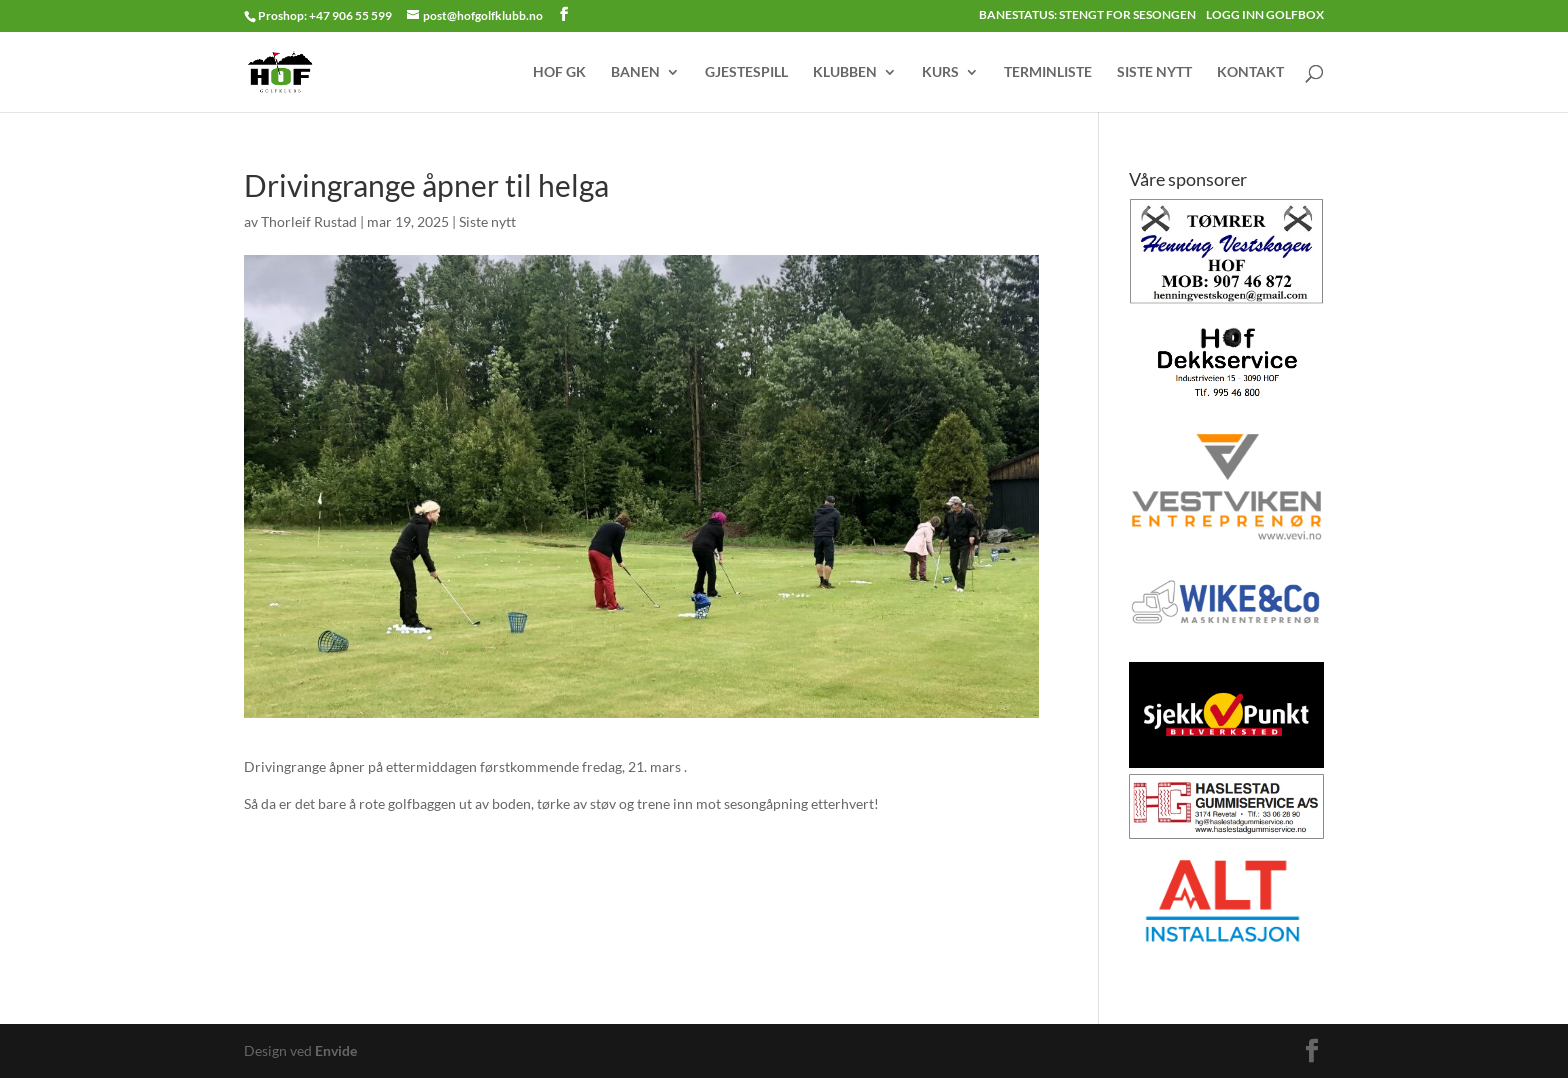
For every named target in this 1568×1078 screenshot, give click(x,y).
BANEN (635, 72)
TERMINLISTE (1048, 72)
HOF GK (559, 72)
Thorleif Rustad (309, 221)
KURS (940, 72)
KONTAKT (1250, 72)
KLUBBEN (845, 72)
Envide (336, 1050)
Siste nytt (487, 221)
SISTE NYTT (1154, 72)
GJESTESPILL (746, 72)
